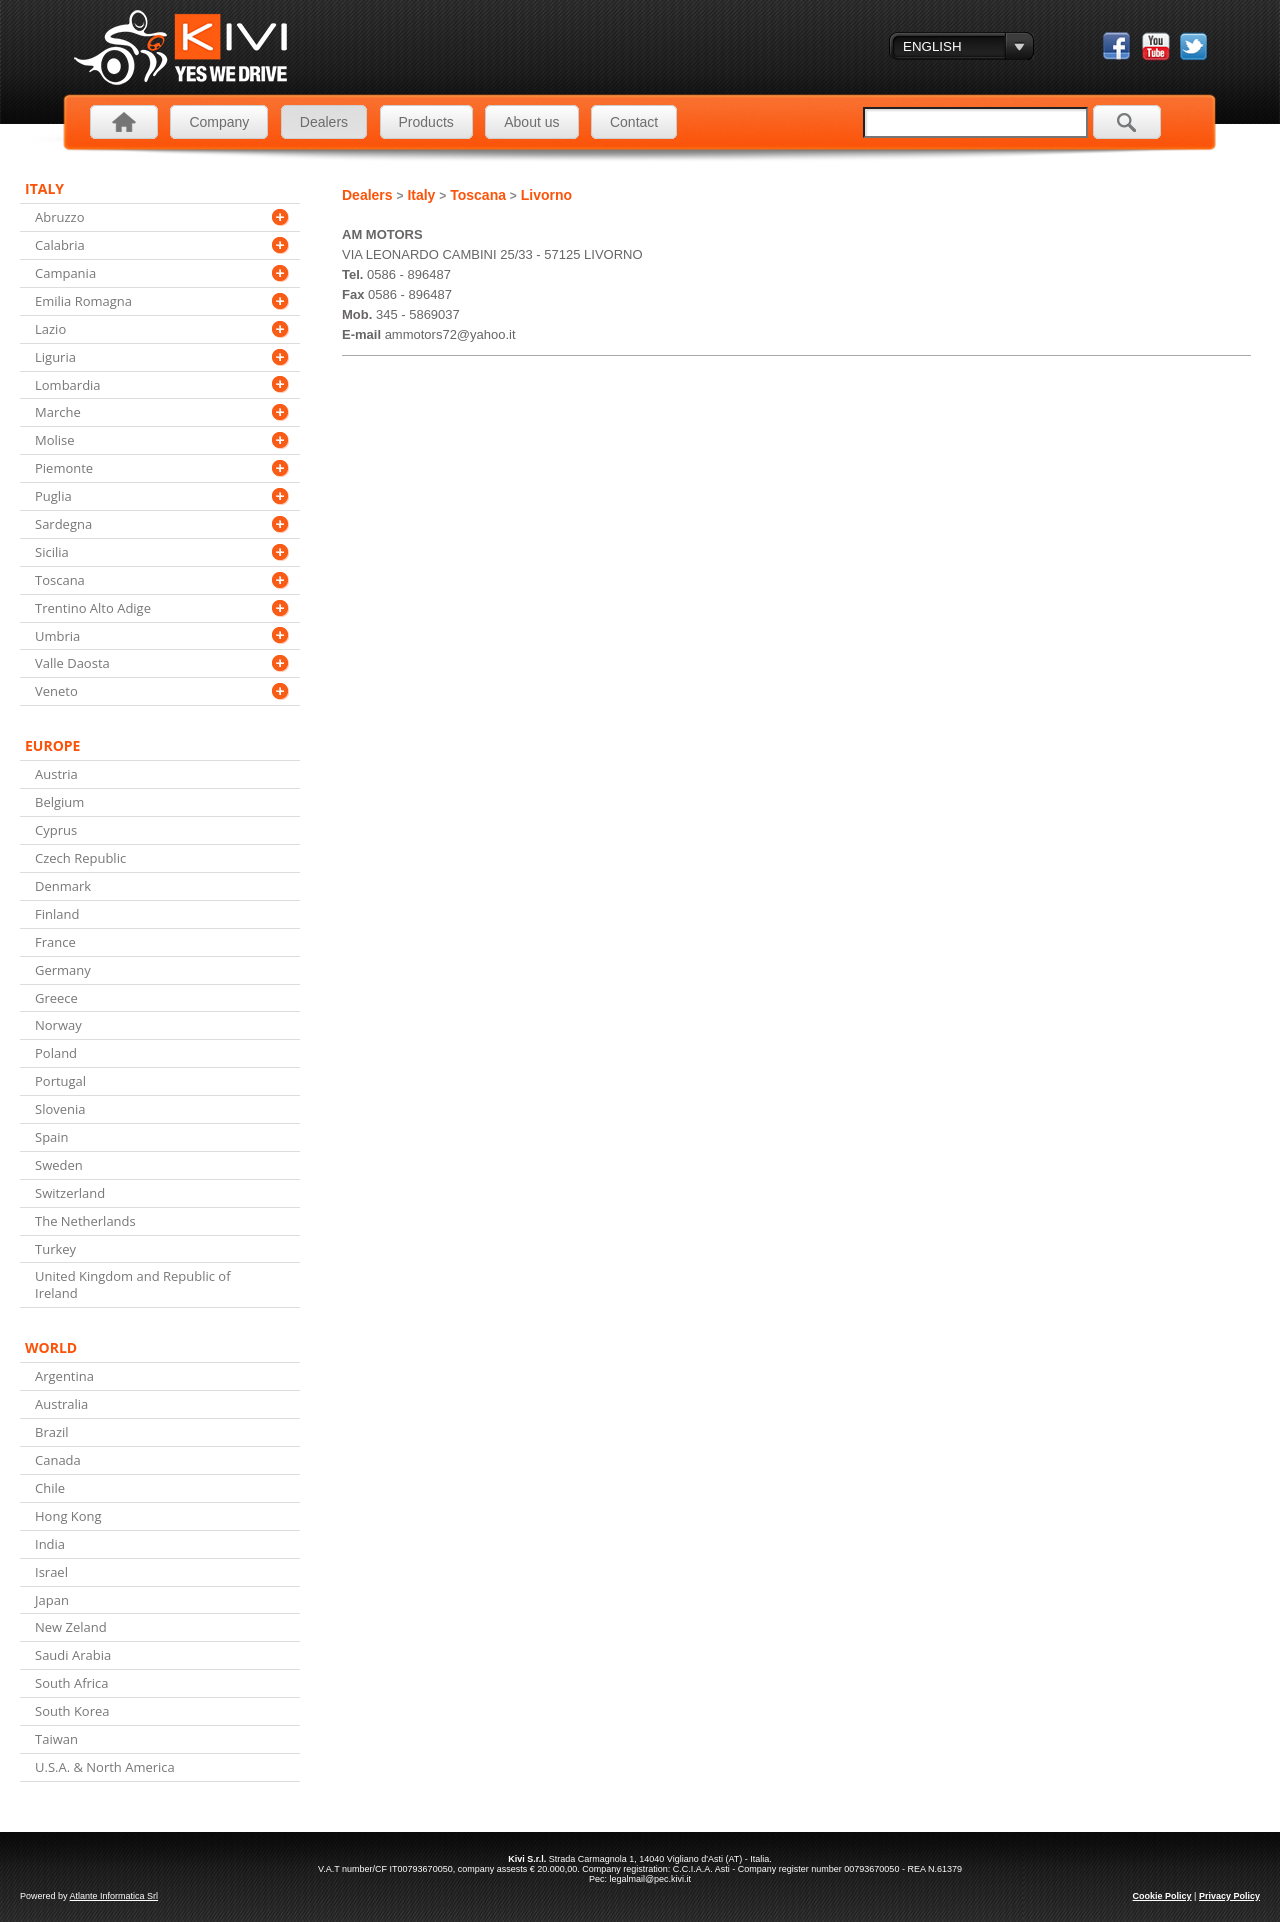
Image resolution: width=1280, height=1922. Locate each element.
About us (531, 122)
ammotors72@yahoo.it (450, 334)
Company (219, 122)
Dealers (324, 122)
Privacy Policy (1229, 1896)
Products (426, 122)
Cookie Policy (1162, 1896)
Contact (634, 122)
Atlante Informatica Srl (114, 1896)
